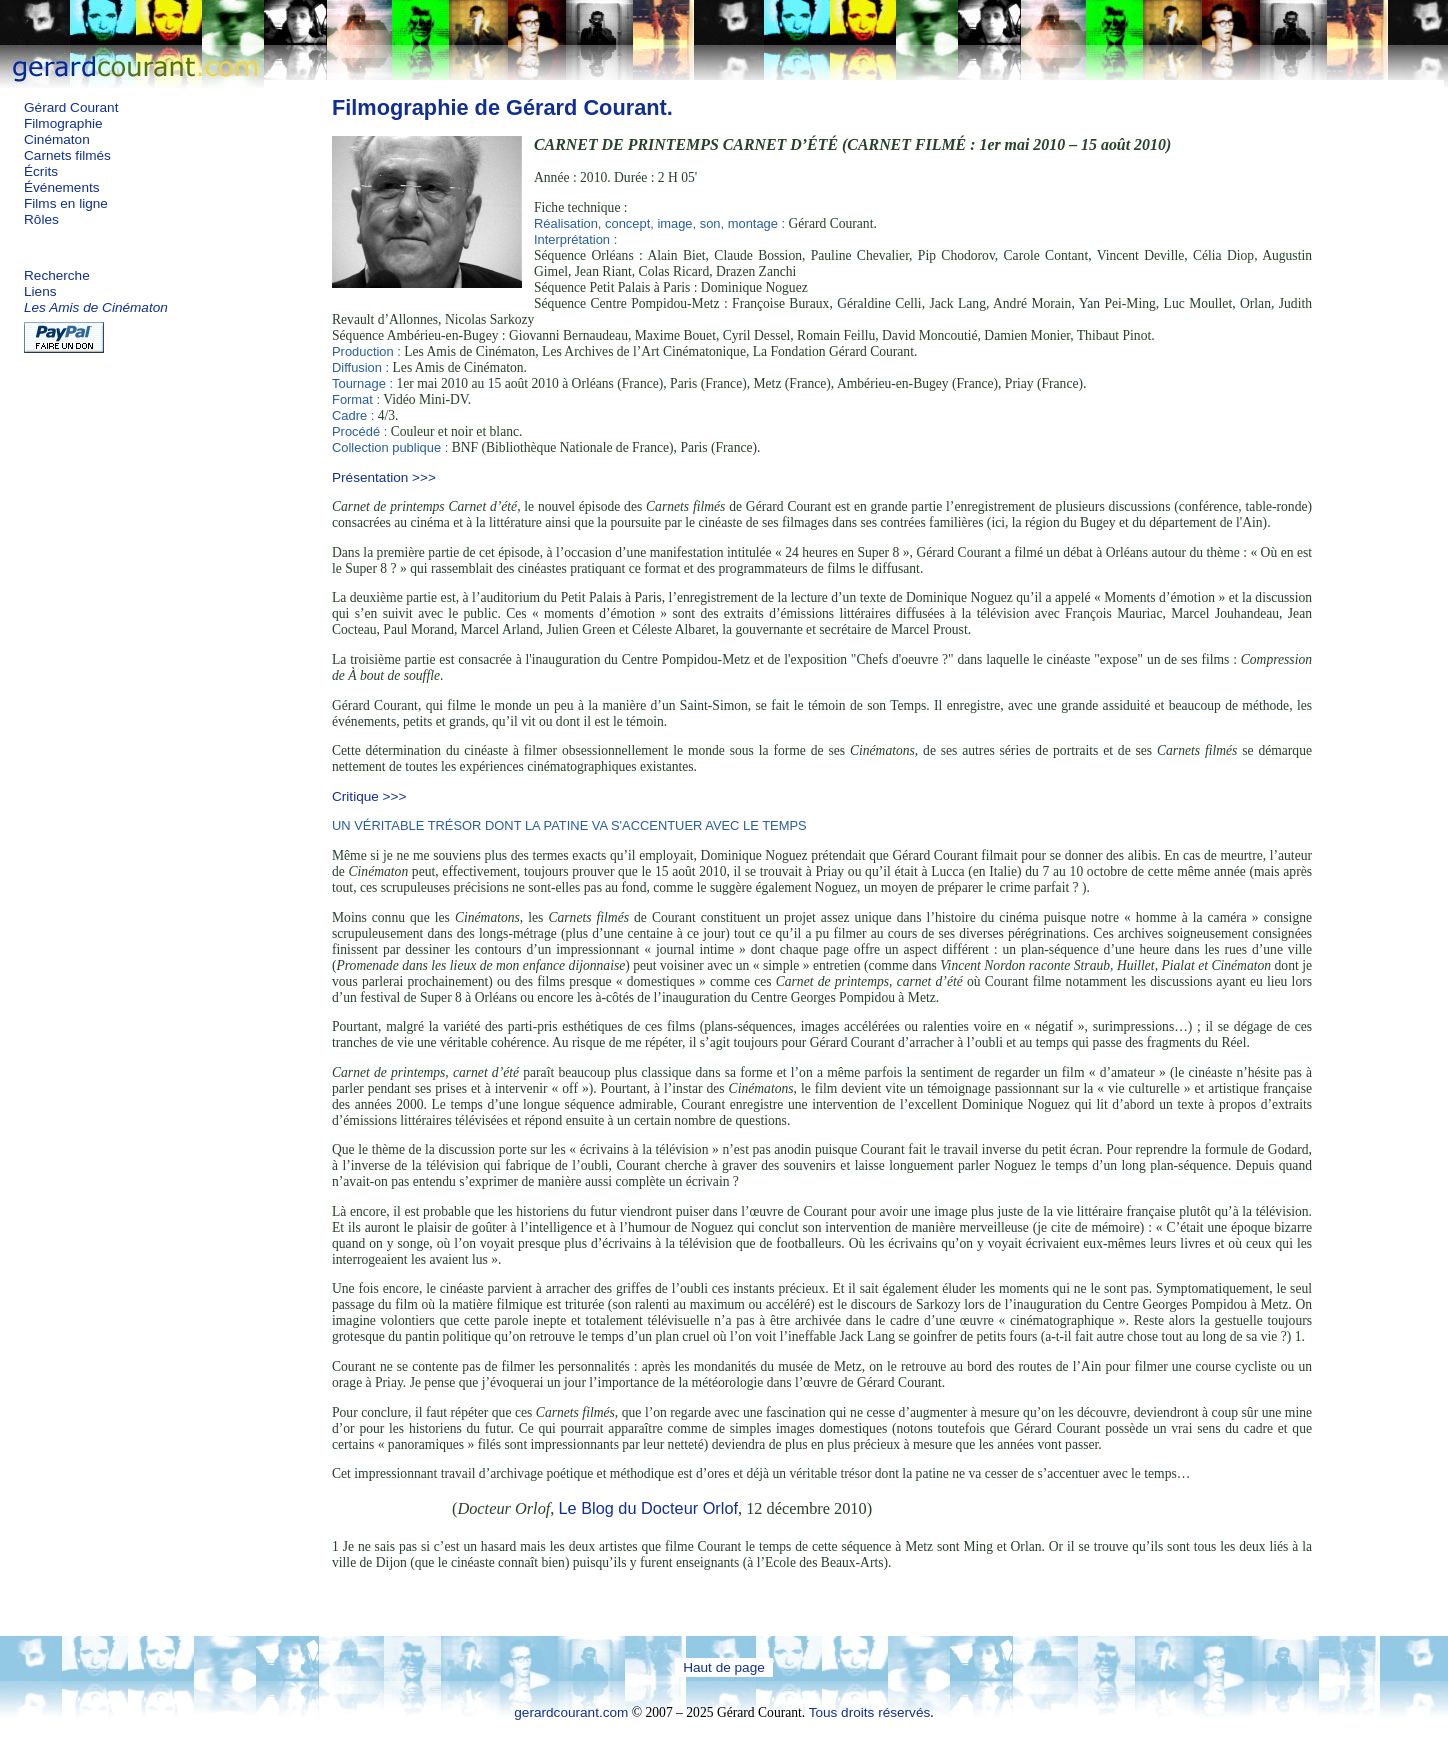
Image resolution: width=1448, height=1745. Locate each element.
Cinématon (57, 139)
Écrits (41, 171)
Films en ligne (66, 203)
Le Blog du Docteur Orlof (648, 1508)
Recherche (57, 275)
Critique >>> (369, 796)
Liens (40, 291)
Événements (62, 187)
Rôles (41, 219)
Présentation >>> (384, 477)
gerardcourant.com (571, 1712)
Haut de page (724, 1667)
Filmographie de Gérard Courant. (502, 107)
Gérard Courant (71, 107)
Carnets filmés (67, 155)
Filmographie (63, 123)
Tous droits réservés (870, 1712)
